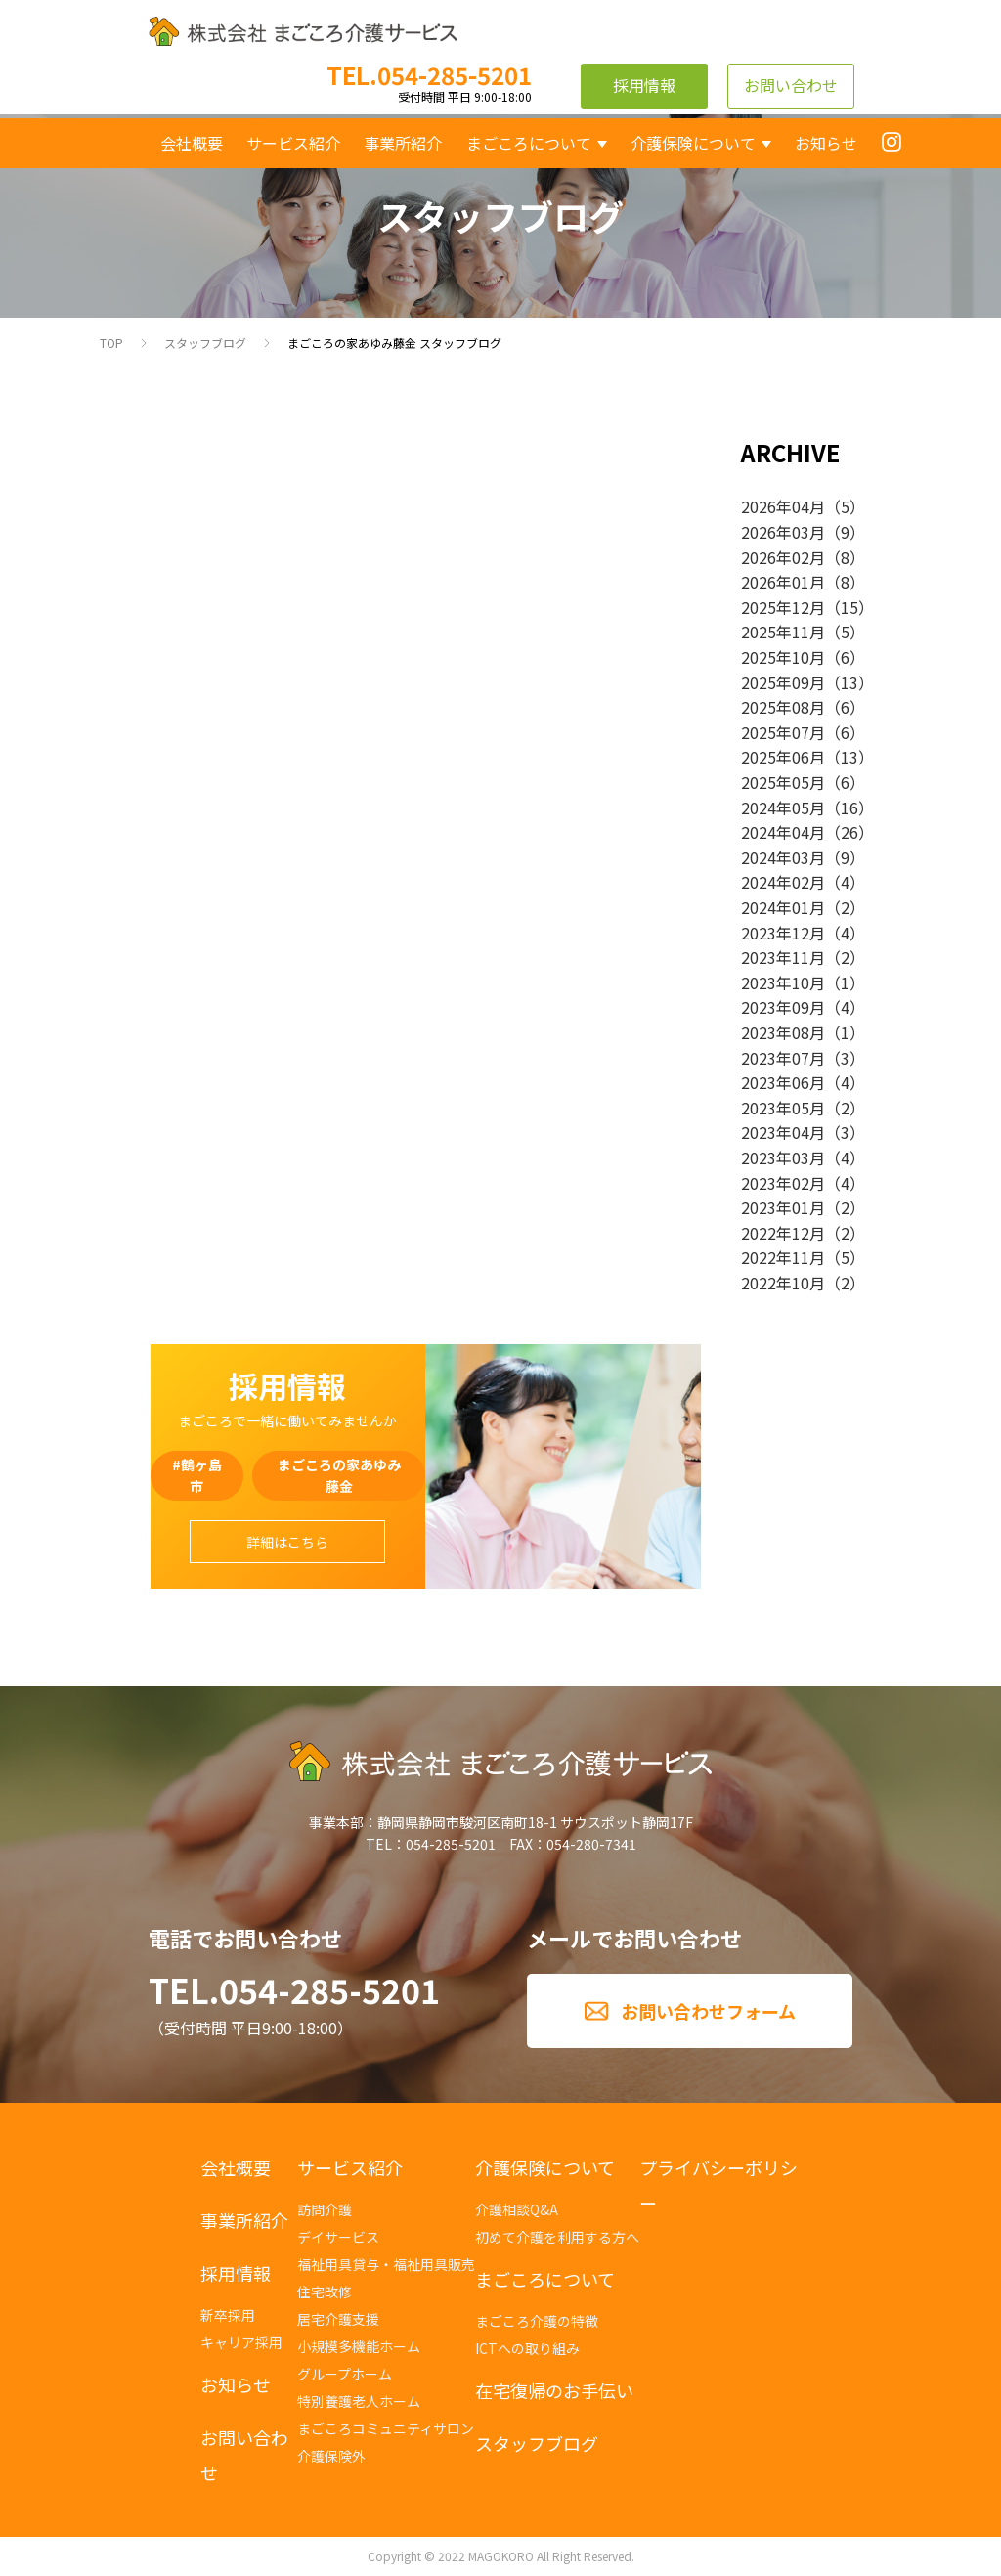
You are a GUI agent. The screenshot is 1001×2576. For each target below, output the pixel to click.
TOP (111, 342)
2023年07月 (783, 1058)
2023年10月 (783, 982)
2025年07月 (783, 732)
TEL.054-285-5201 (294, 1990)
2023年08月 (783, 1032)
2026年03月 (783, 532)
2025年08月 (783, 707)
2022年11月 (783, 1257)
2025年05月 (783, 782)
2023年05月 (783, 1107)
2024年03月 (783, 857)
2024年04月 (783, 832)
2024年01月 (783, 907)
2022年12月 (783, 1232)
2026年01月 (783, 581)
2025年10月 (783, 657)
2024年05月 (783, 807)
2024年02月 (783, 882)
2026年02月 (783, 557)
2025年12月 (783, 607)
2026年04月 (783, 506)
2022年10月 (783, 1282)
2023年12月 (783, 932)
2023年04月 (783, 1132)
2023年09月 (783, 1007)
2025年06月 (783, 756)
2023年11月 (783, 957)
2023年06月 (783, 1082)
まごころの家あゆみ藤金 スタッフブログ (394, 342)
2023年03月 (783, 1157)
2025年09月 (783, 682)
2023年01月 (783, 1207)
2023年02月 (783, 1183)
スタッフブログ (205, 342)
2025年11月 (783, 631)
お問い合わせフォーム (708, 2011)
